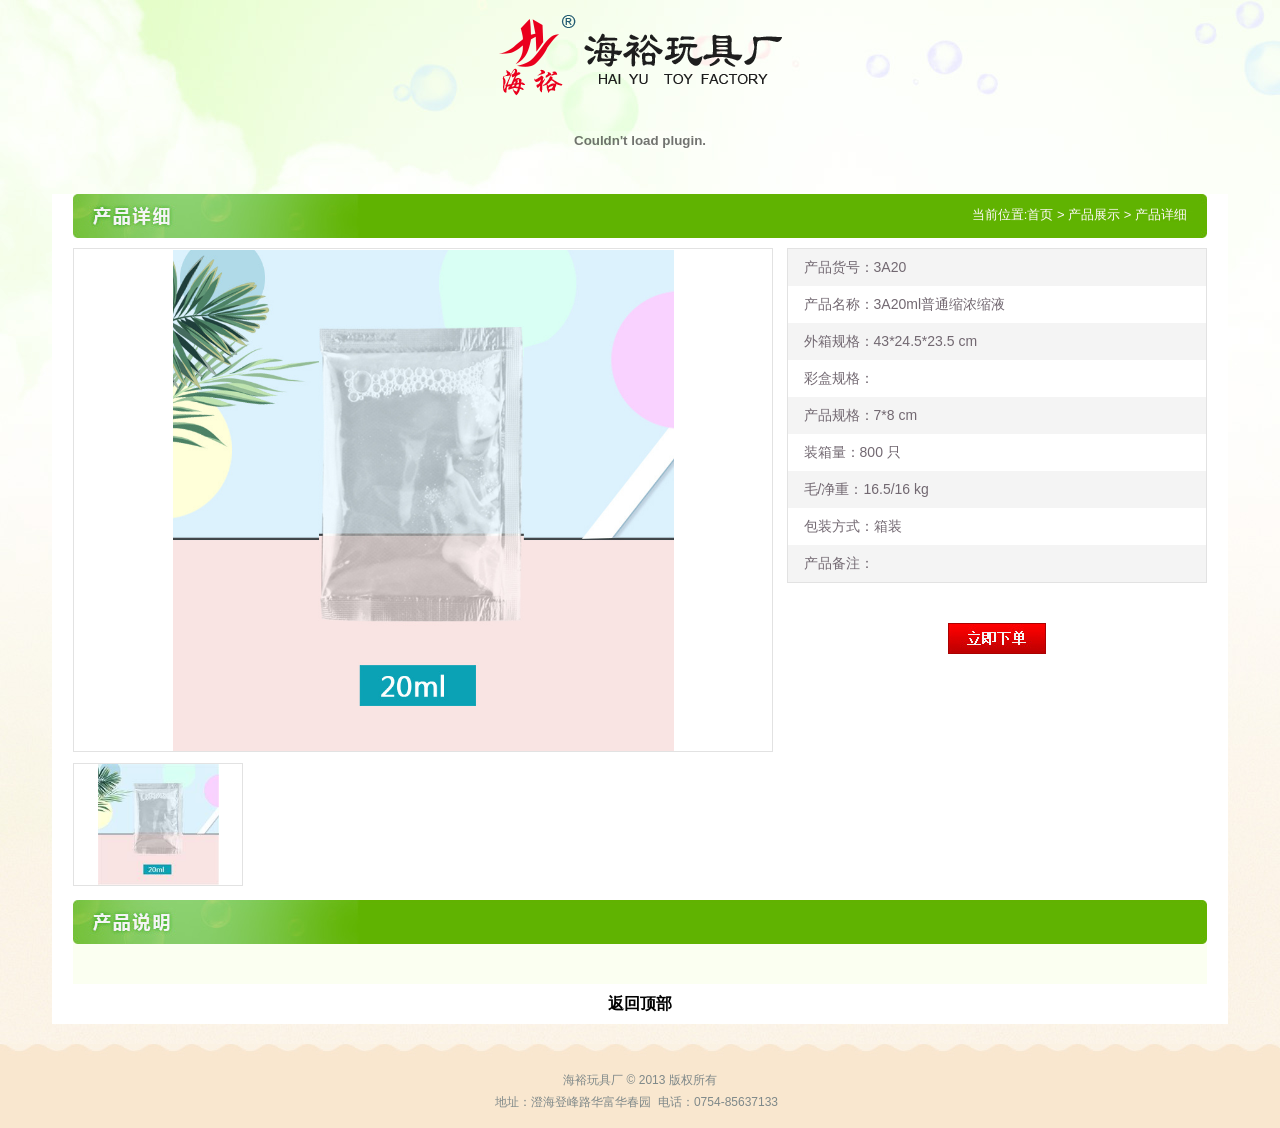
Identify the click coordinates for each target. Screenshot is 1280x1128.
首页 (1040, 214)
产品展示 (1094, 214)
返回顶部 (640, 1003)
